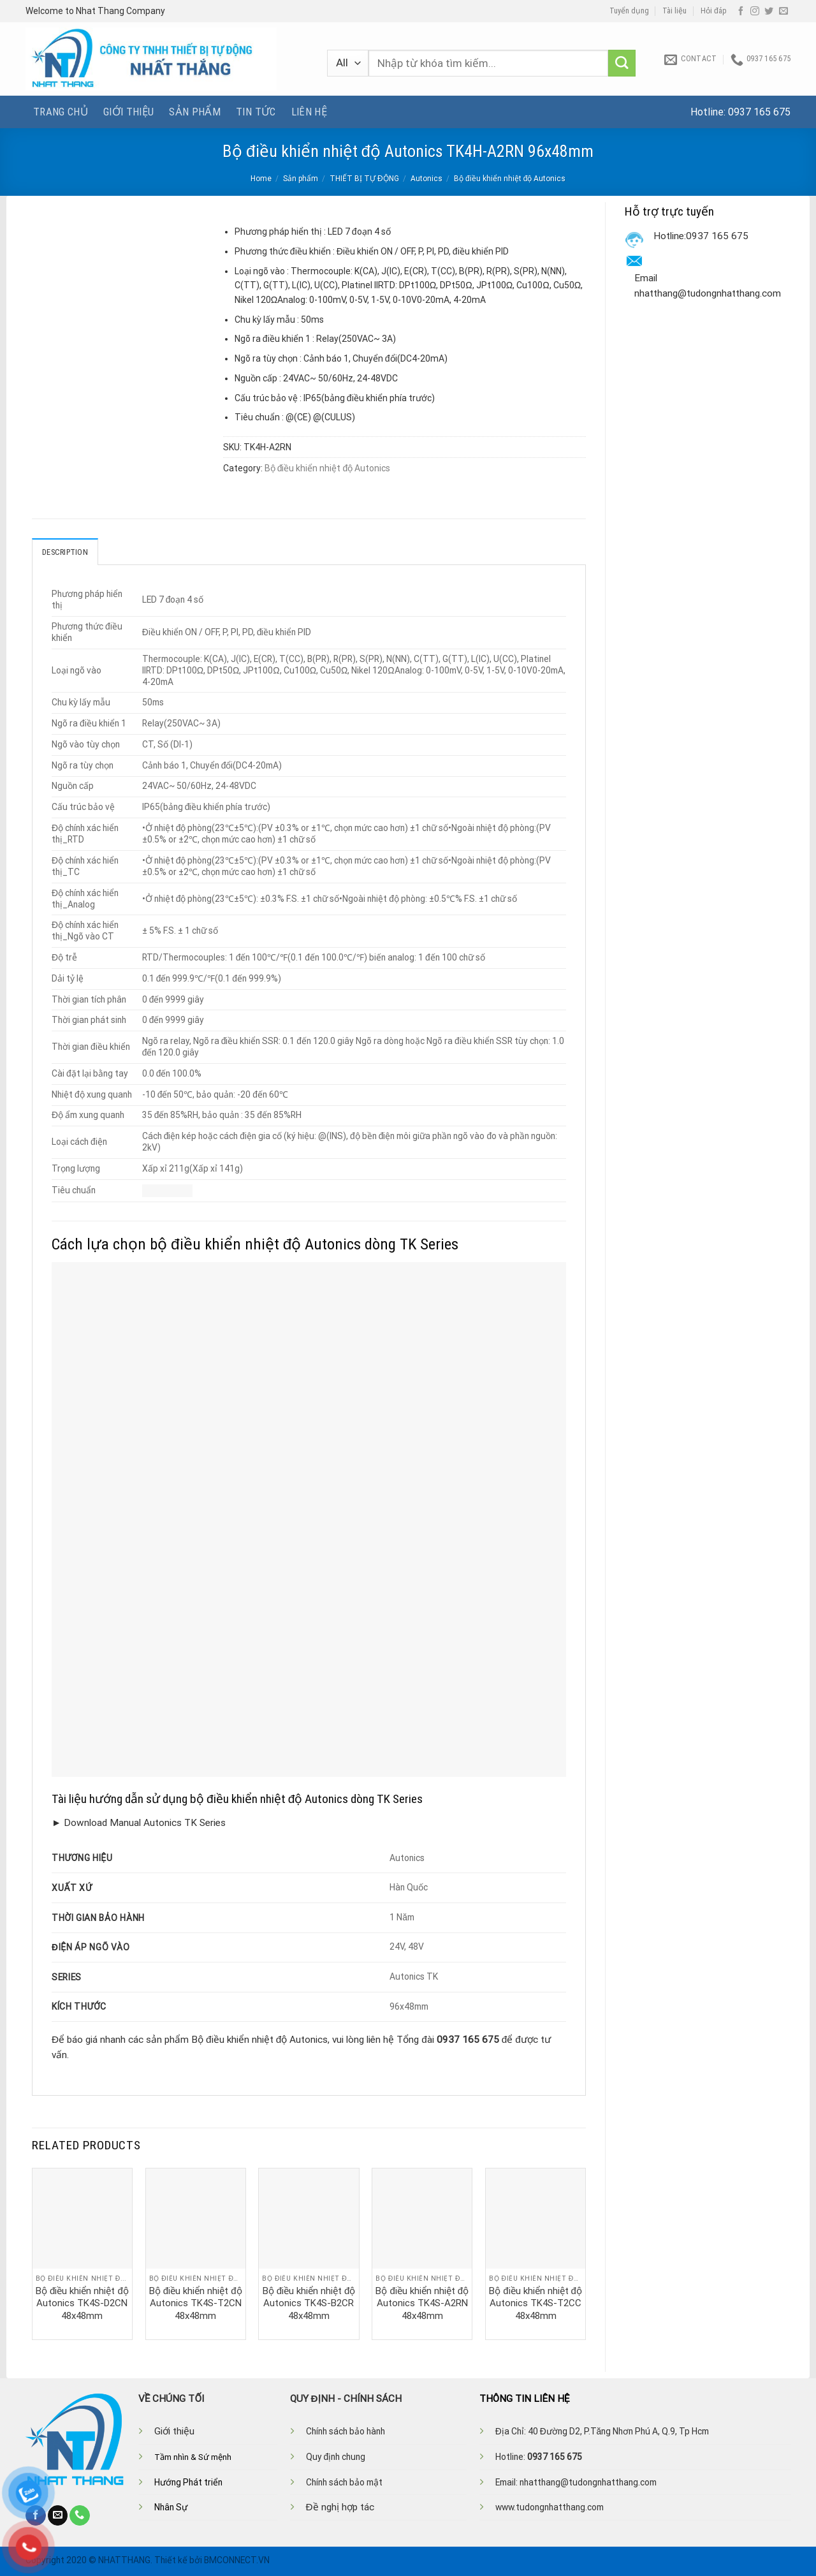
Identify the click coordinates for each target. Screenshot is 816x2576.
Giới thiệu (128, 111)
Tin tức (255, 111)
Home (261, 178)
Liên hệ (309, 111)
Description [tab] (65, 551)
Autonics (426, 178)
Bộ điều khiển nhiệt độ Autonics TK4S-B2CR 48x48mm (309, 2303)
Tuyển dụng (629, 10)
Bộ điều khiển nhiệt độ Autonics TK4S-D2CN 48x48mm (82, 2303)
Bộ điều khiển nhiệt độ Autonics (509, 178)
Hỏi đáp (714, 10)
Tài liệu (674, 10)
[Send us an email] (783, 11)
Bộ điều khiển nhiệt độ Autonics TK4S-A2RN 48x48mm (422, 2303)
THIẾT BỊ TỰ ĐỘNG (364, 178)
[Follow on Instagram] (754, 11)
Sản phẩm (195, 111)
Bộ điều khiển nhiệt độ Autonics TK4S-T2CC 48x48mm (535, 2303)
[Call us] (79, 2515)
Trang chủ (60, 111)
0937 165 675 (759, 112)
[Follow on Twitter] (768, 11)
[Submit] (622, 63)
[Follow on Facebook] (740, 11)
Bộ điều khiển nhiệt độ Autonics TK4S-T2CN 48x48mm (195, 2303)
